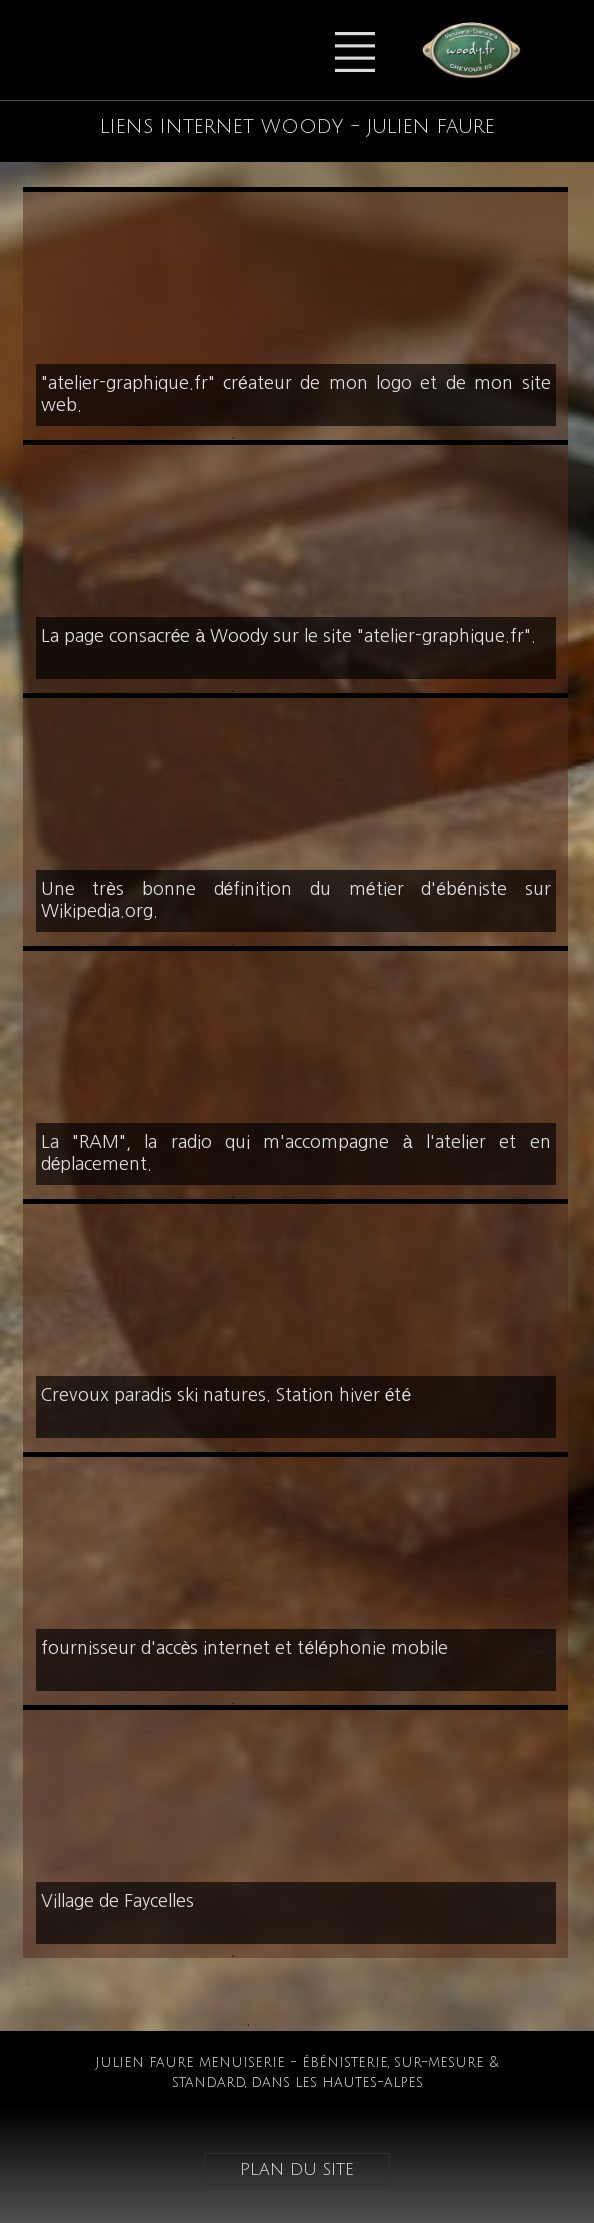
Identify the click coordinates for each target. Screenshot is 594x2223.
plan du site (297, 2169)
